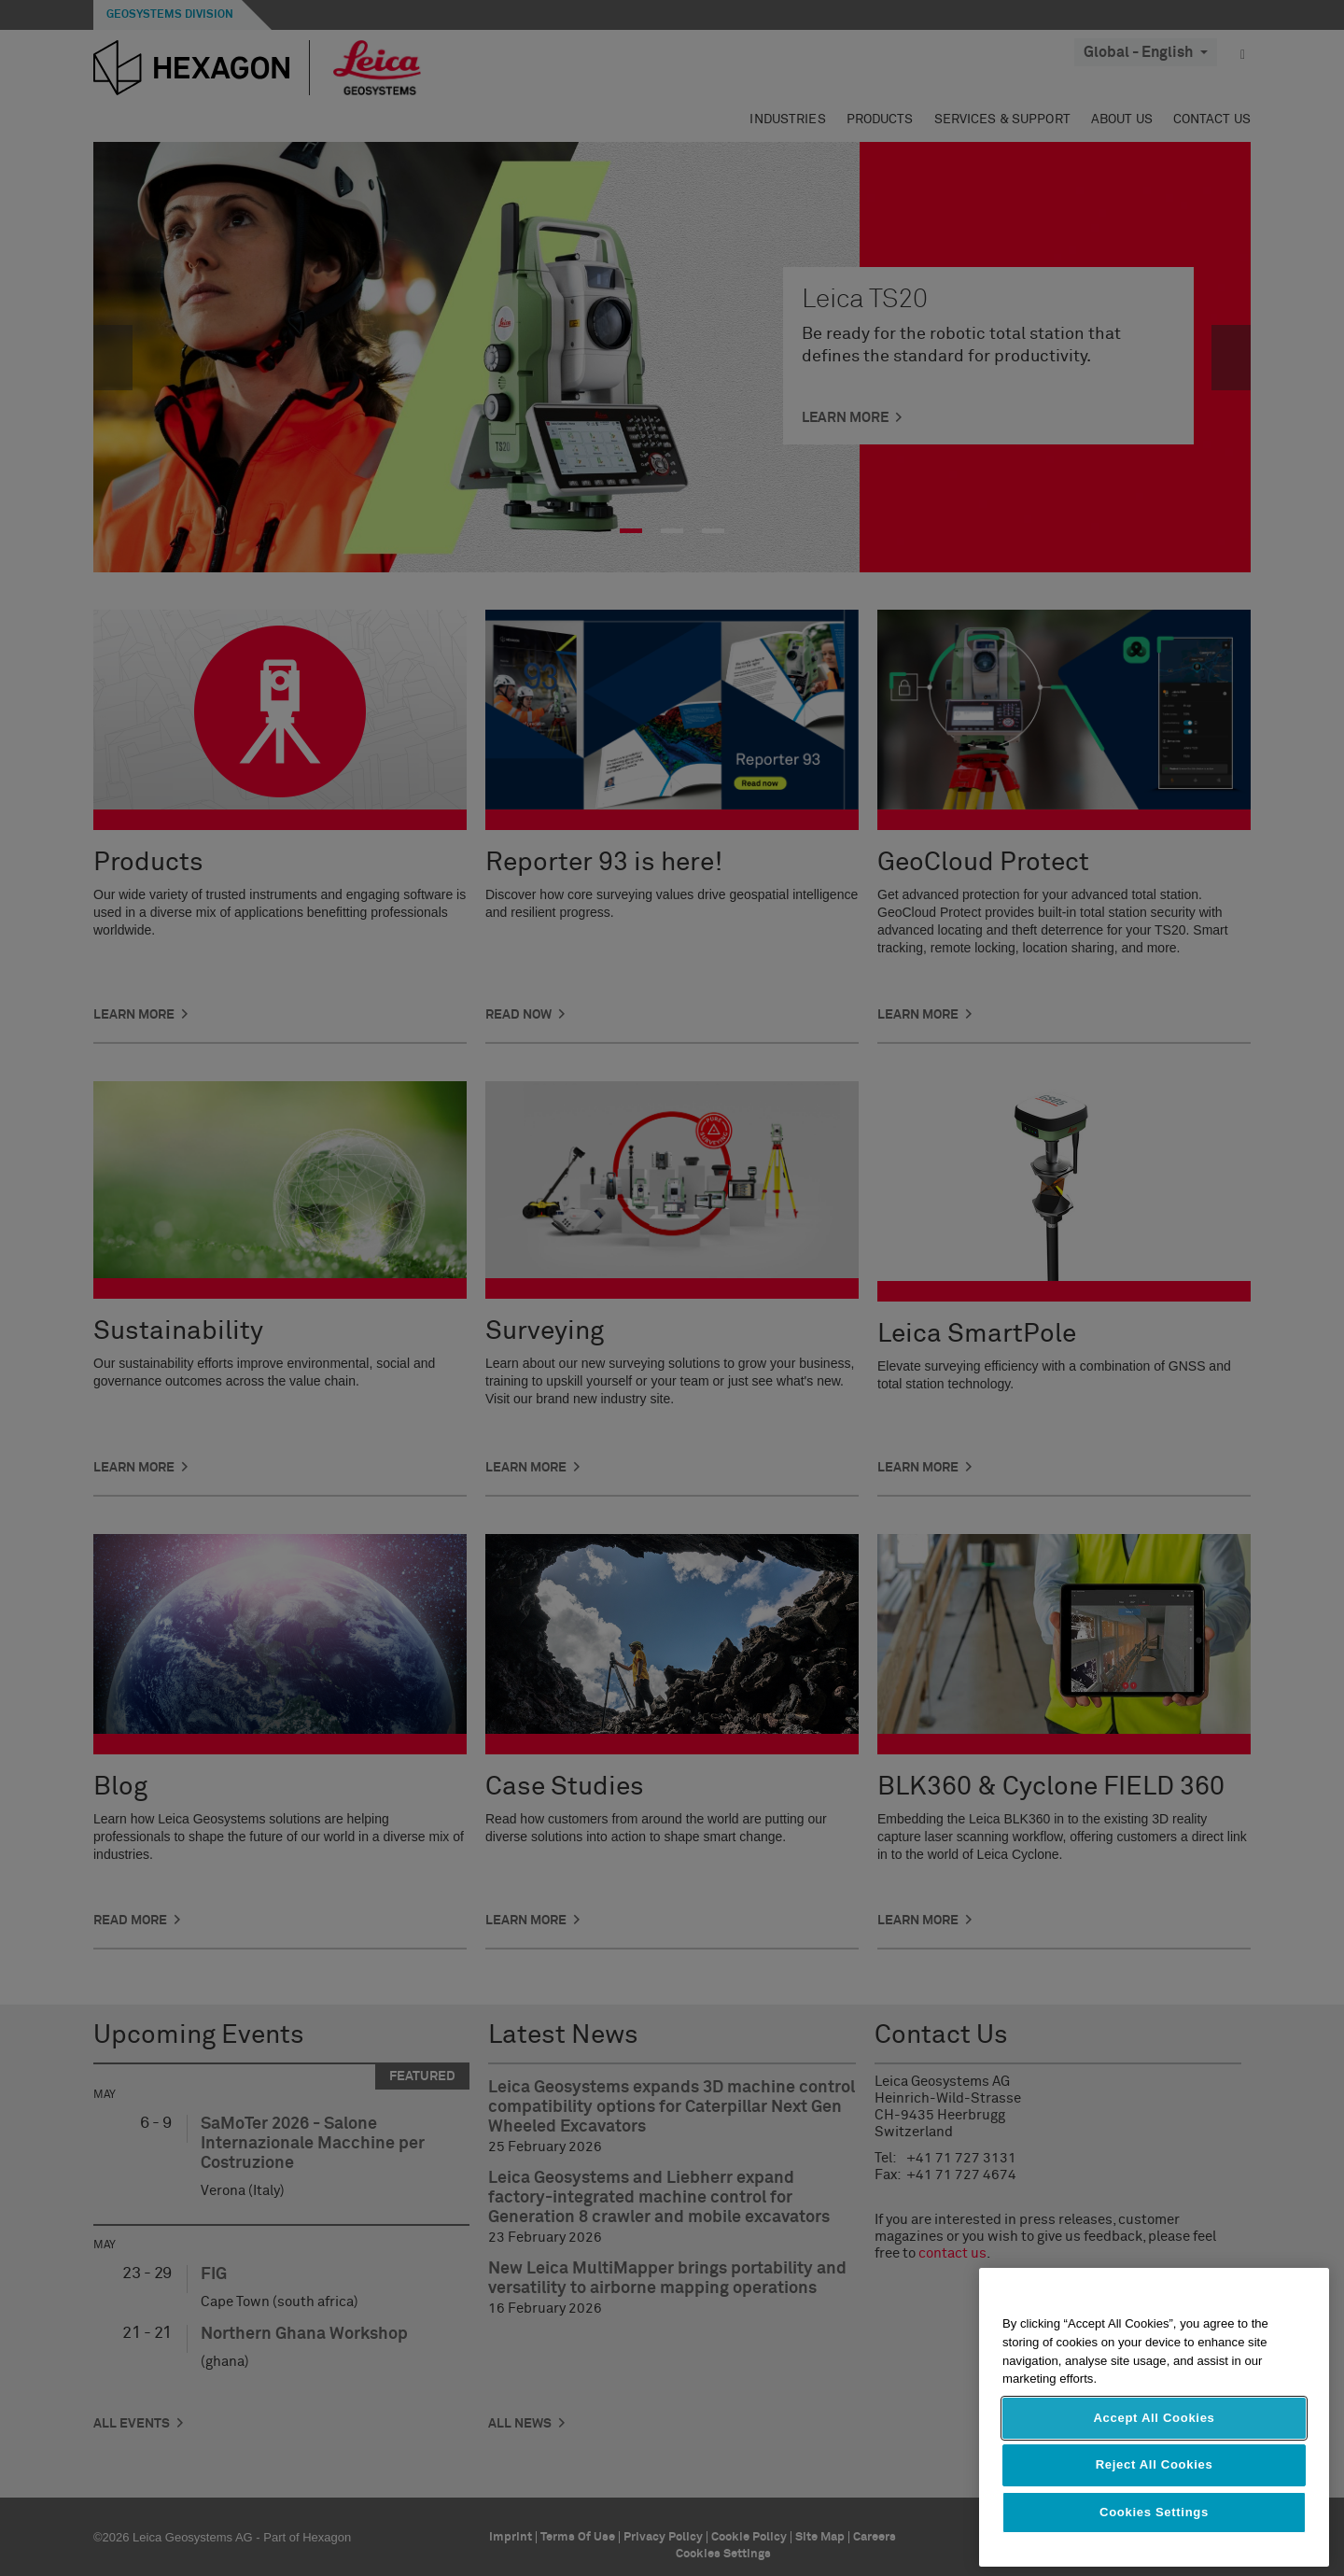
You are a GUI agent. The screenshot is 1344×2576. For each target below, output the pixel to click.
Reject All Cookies (1154, 2464)
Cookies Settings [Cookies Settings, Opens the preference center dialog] (1154, 2512)
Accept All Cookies (1153, 2418)
